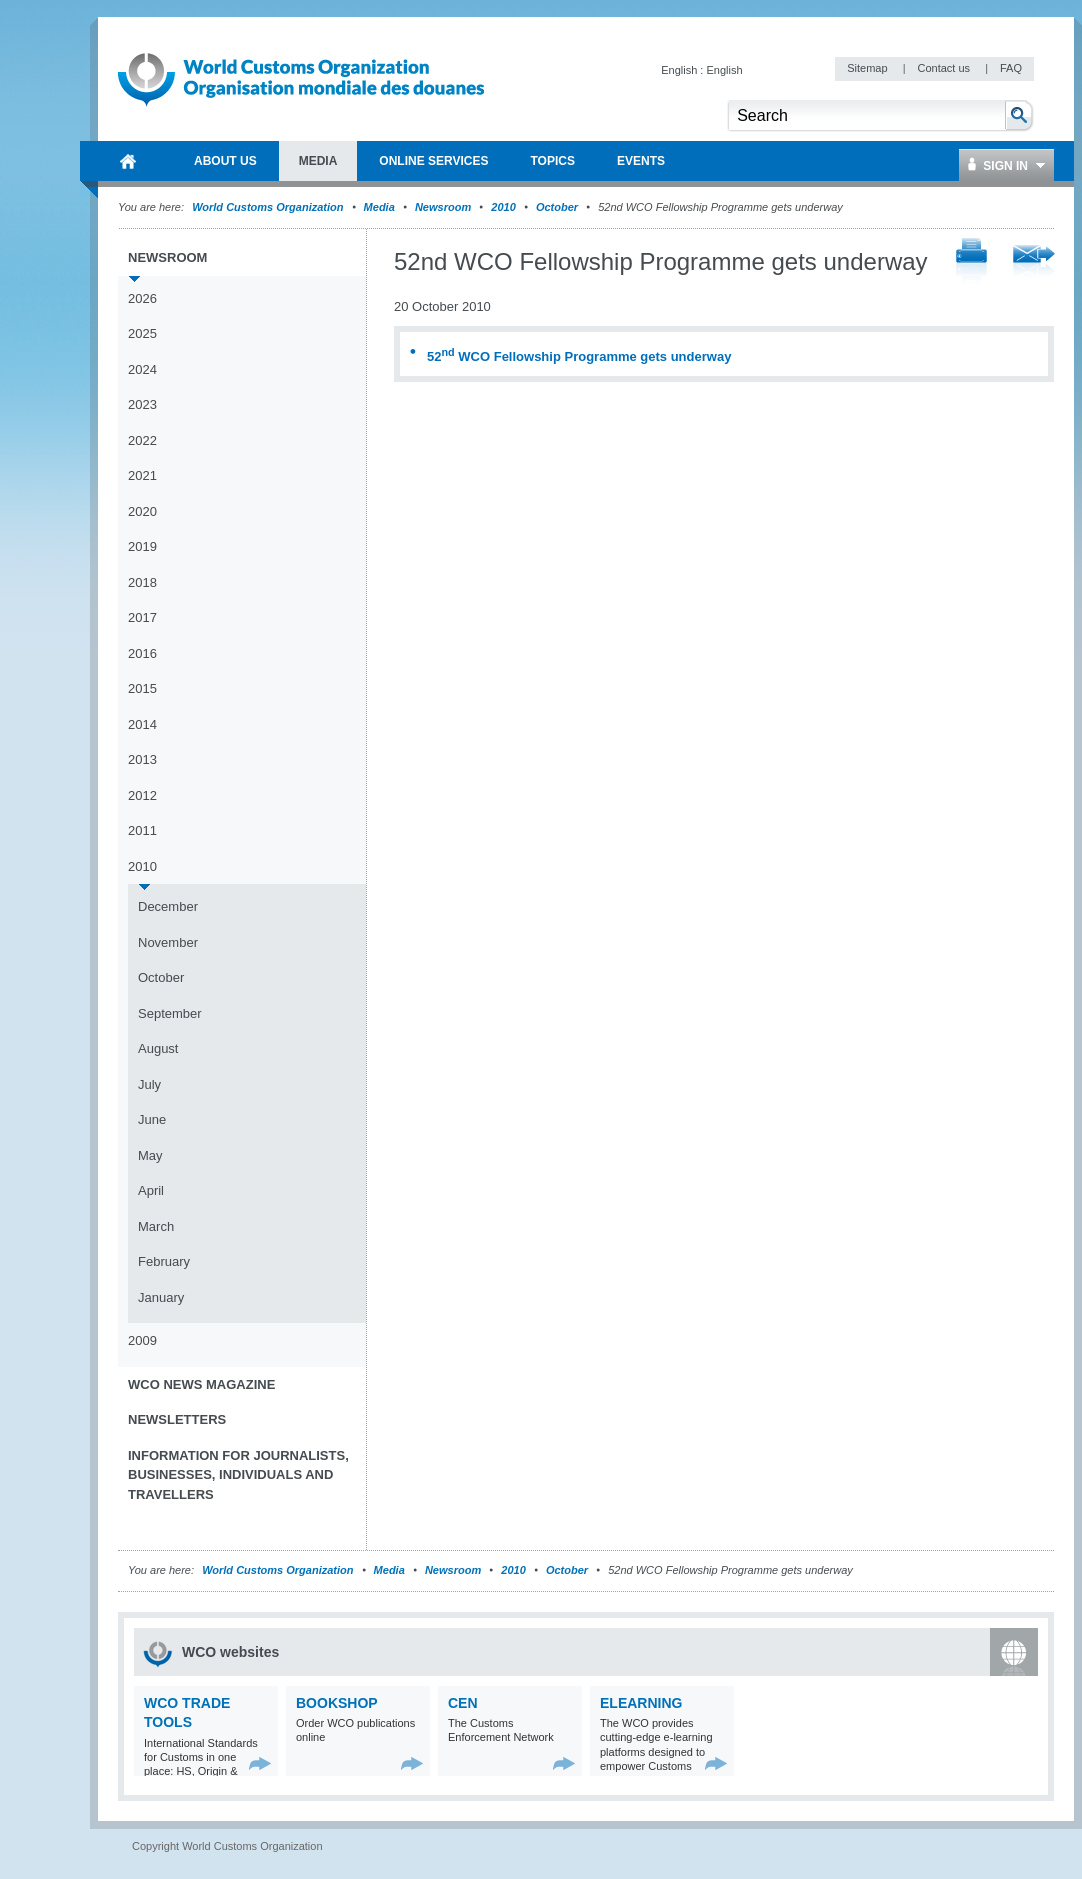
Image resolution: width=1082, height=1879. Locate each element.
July (149, 1084)
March (156, 1226)
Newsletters (177, 1419)
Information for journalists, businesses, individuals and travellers (238, 1475)
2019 (142, 546)
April (151, 1190)
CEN (463, 1703)
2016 (142, 653)
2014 (142, 724)
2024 (142, 369)
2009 (142, 1340)
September (170, 1013)
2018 (142, 582)
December (168, 906)
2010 (503, 207)
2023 (142, 404)
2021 (142, 475)
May (150, 1155)
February (164, 1261)
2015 (142, 688)
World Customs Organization (269, 207)
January (161, 1297)
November (168, 942)
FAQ (1011, 68)
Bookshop (337, 1703)
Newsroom (443, 207)
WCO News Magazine (201, 1384)
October (557, 207)
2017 (142, 617)
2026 (142, 298)
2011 (142, 830)
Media (379, 207)
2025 (142, 333)
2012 (142, 795)
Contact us (945, 68)
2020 (142, 511)
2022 (142, 440)
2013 (142, 759)
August (158, 1048)
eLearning (641, 1703)
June (152, 1119)
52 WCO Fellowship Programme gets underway (579, 356)
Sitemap (868, 68)
